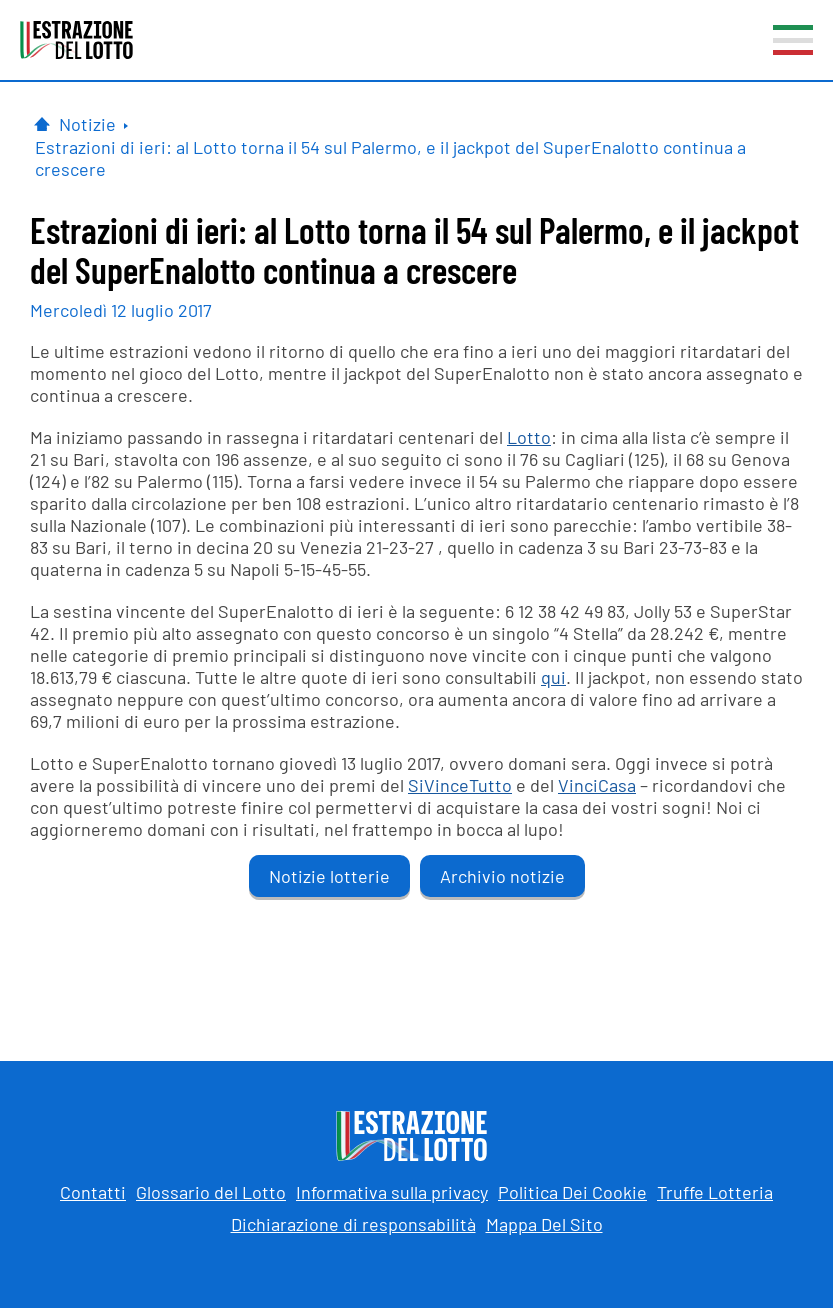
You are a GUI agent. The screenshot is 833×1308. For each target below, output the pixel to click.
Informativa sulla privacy (392, 1192)
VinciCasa (597, 785)
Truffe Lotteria (715, 1192)
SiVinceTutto (460, 785)
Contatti (93, 1192)
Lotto (529, 437)
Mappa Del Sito (544, 1224)
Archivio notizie (502, 876)
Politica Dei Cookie (572, 1192)
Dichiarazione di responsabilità (353, 1224)
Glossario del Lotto (211, 1192)
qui (553, 677)
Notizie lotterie (329, 876)
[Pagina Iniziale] (42, 124)
